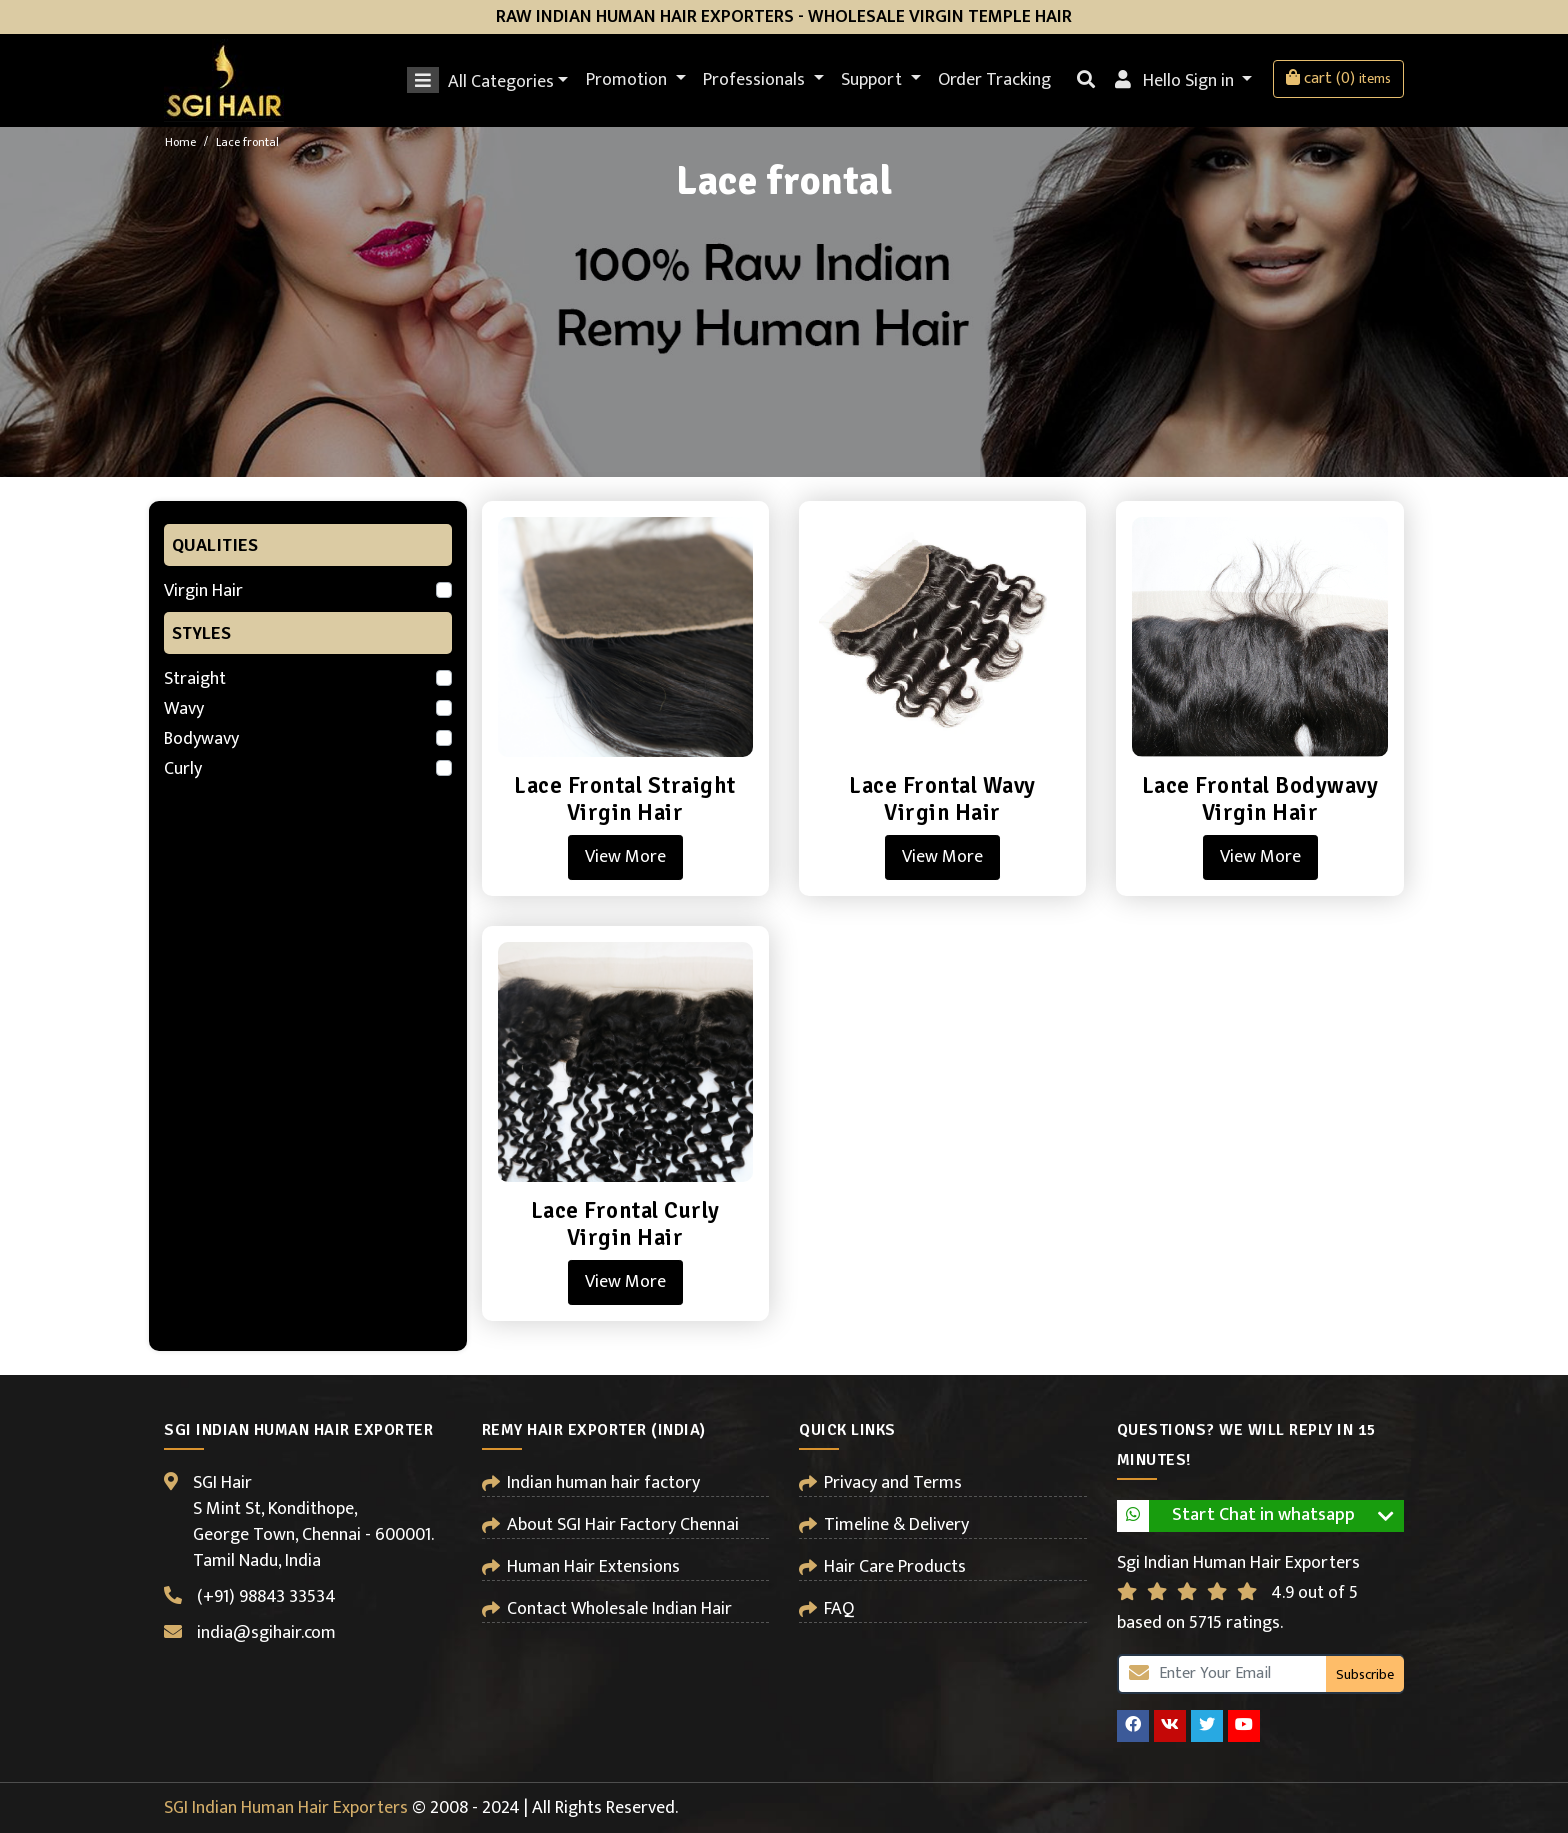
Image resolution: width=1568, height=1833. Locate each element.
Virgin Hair (203, 591)
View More (625, 857)
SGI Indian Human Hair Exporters (286, 1808)
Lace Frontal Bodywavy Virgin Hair (1260, 800)
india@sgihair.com (266, 1633)
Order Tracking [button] (994, 80)
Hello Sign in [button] (1176, 81)
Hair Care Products (895, 1567)
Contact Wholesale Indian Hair (619, 1609)
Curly (183, 769)
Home (180, 142)
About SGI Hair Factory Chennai (623, 1525)
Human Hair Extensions (593, 1567)
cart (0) (1338, 78)
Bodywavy (201, 739)
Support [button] (873, 80)
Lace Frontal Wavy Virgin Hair (942, 800)
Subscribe (1365, 1674)
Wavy (184, 709)
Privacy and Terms (893, 1483)
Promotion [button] (628, 80)
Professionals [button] (756, 80)
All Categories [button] (490, 80)
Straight (195, 679)
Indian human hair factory (603, 1483)
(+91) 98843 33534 (266, 1597)
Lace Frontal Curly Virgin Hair (625, 1225)
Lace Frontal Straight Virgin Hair (625, 800)
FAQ (839, 1609)
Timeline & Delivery (896, 1525)
